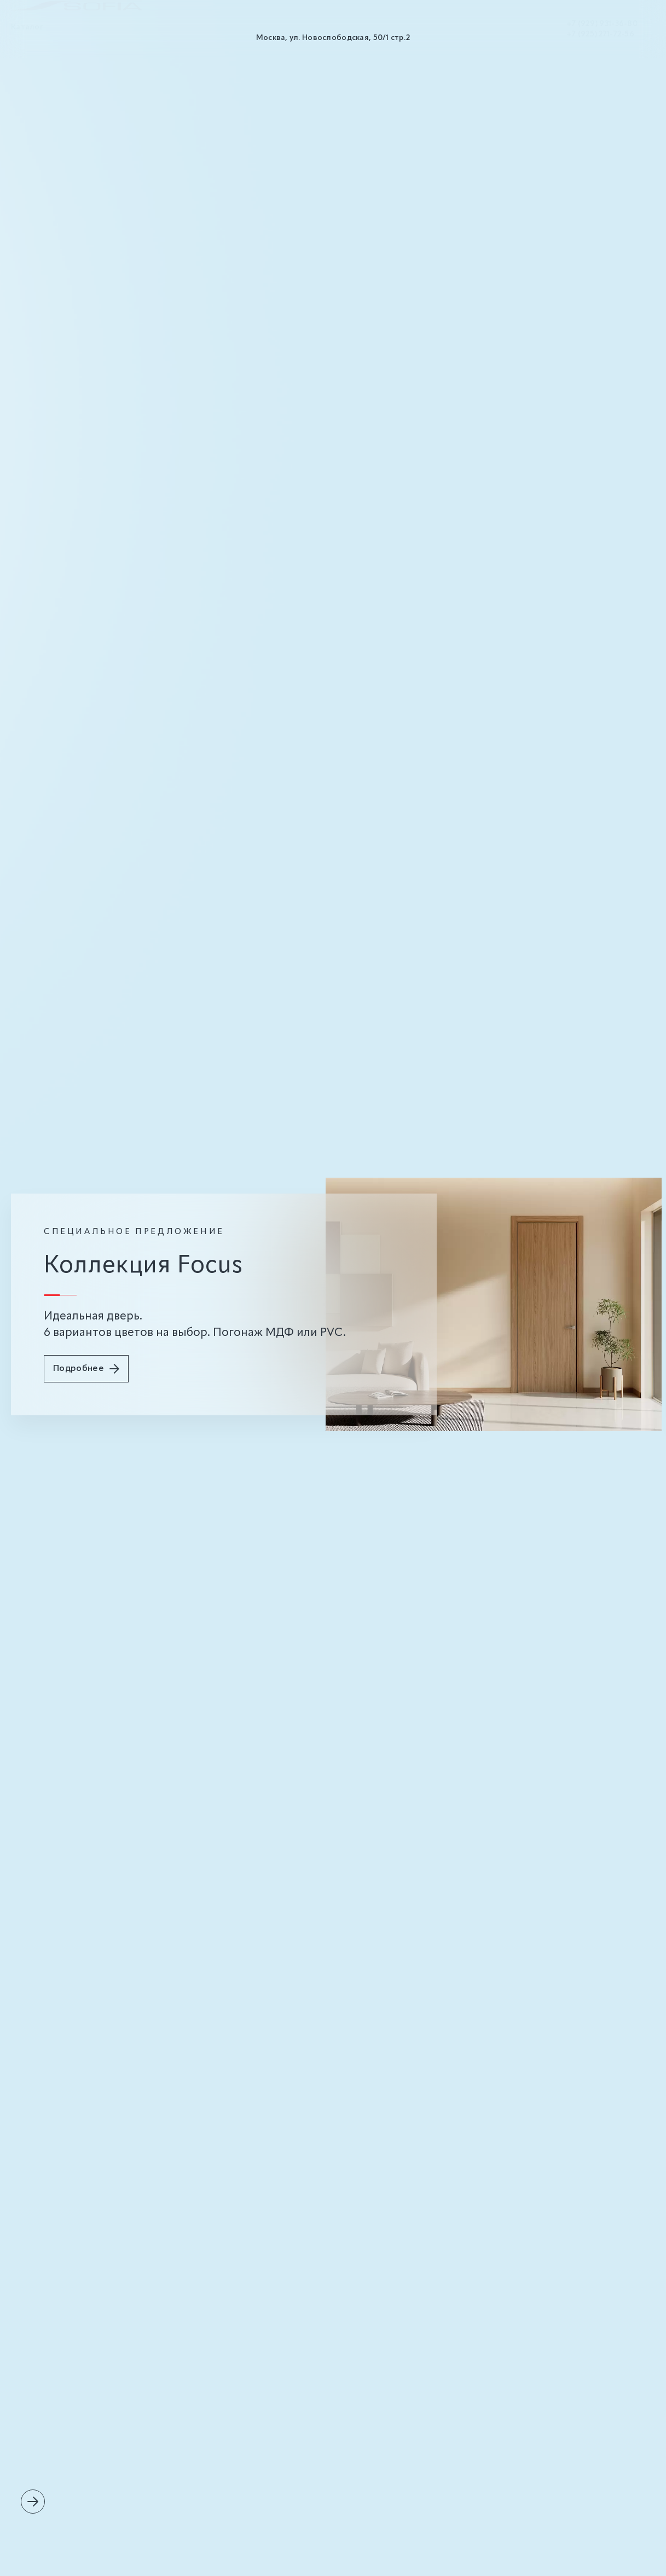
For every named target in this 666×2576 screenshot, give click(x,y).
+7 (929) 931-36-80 (602, 32)
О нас (71, 38)
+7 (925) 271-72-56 (600, 42)
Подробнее (86, 1369)
